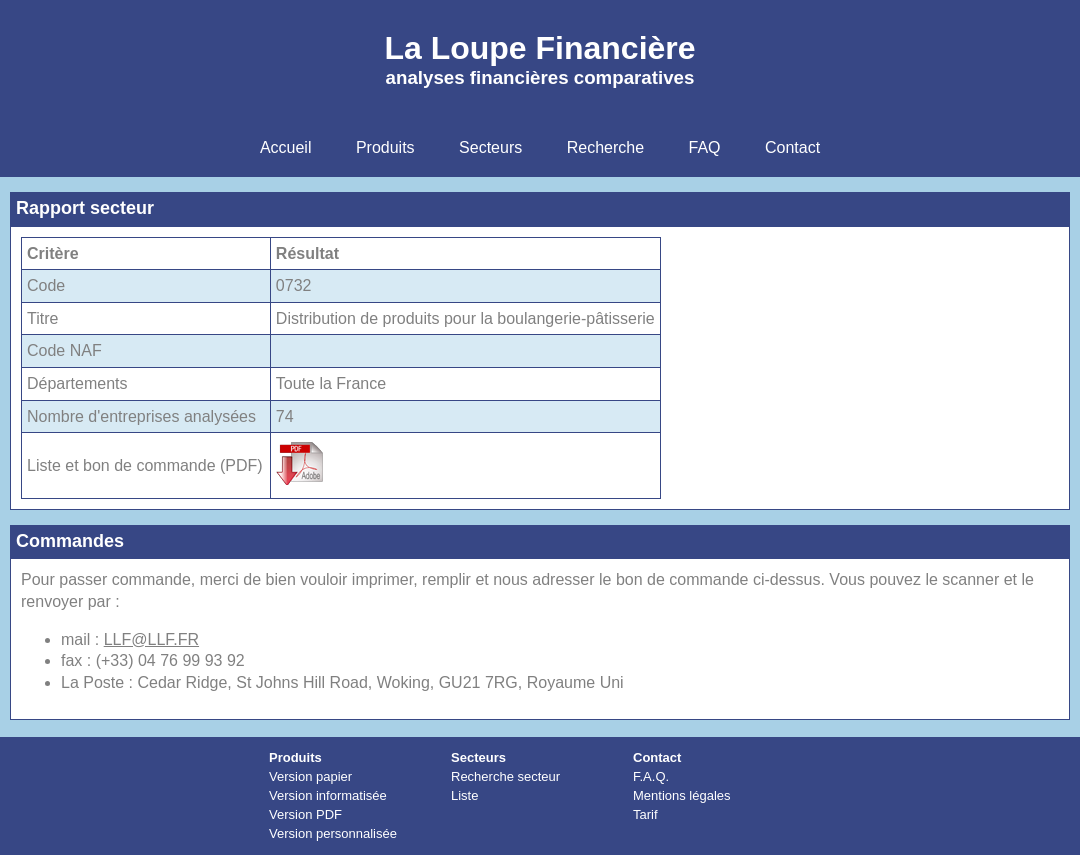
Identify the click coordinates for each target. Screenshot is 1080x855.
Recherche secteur (505, 776)
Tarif (645, 814)
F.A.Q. (651, 776)
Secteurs (478, 757)
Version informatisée (328, 795)
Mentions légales (682, 795)
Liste (464, 795)
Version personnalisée (333, 833)
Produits (295, 757)
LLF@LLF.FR (151, 639)
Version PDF (305, 814)
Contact (657, 757)
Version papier (310, 776)
